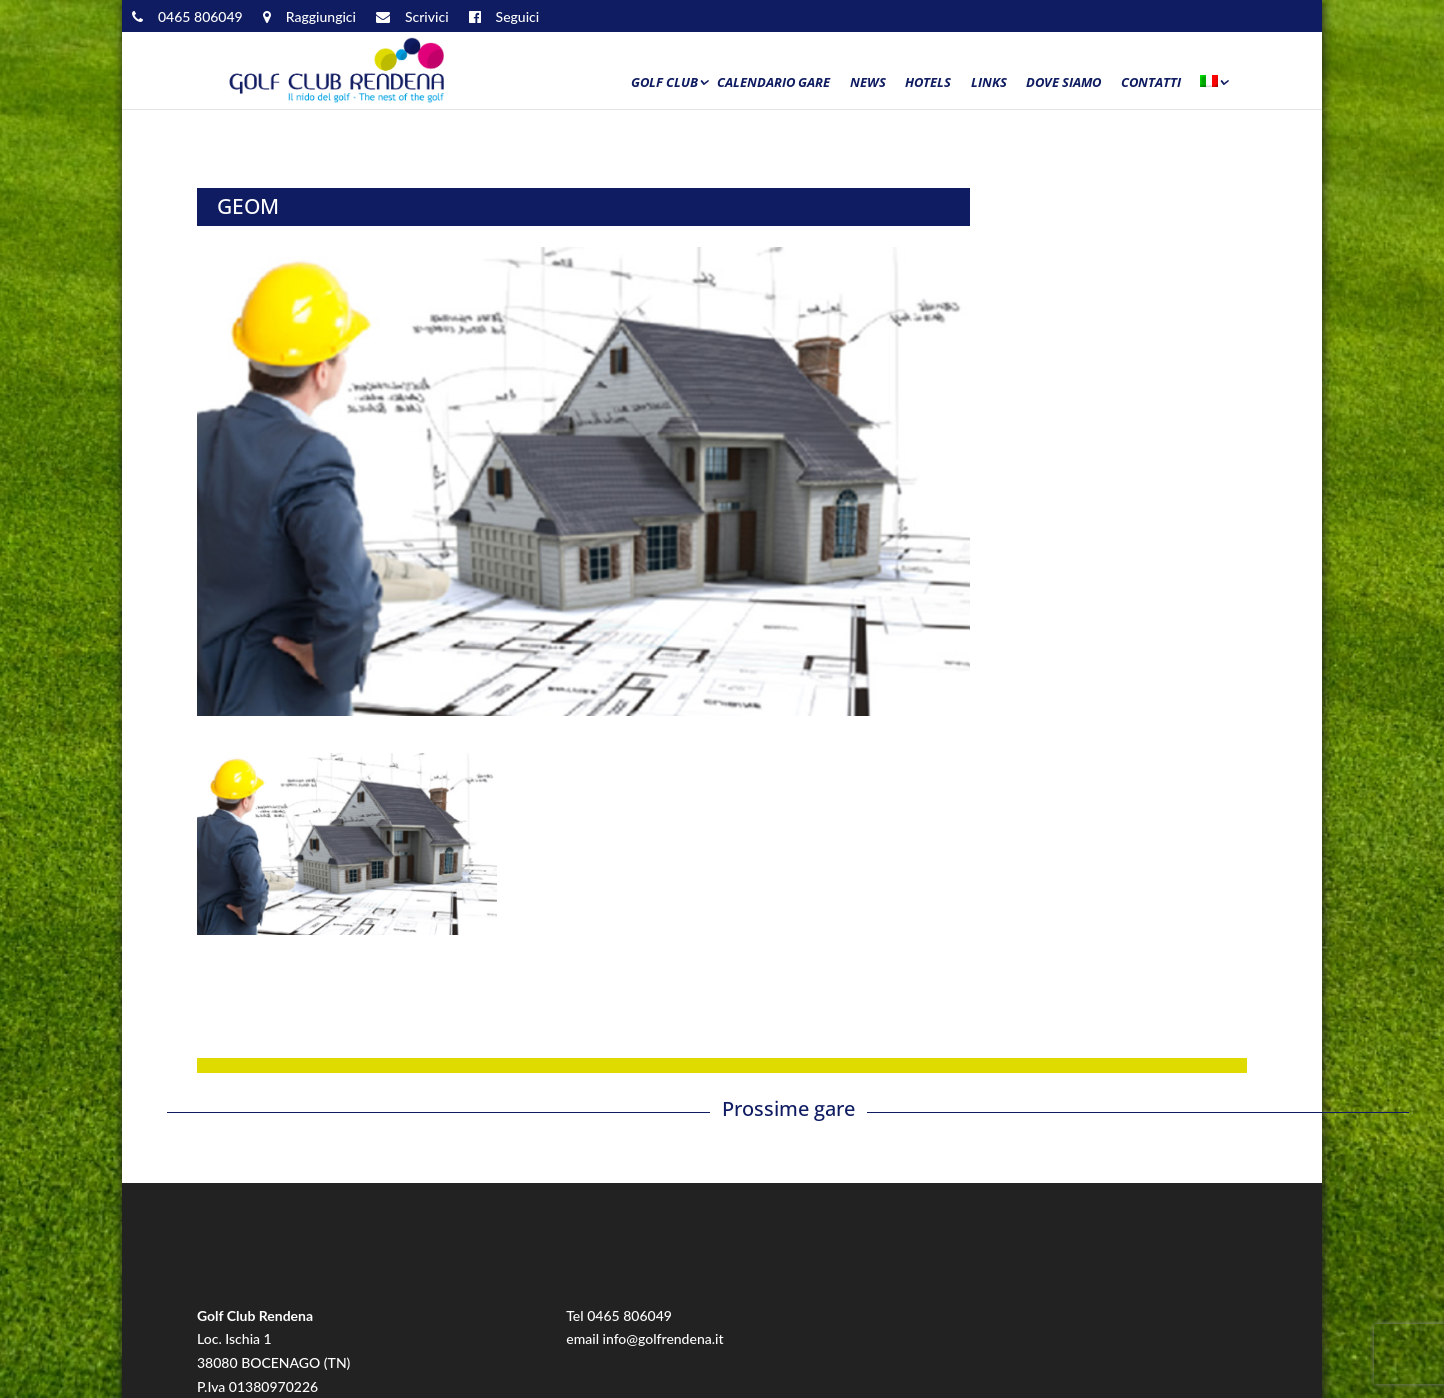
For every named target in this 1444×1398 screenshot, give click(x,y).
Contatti (1151, 83)
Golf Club (664, 83)
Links (989, 83)
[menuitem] (1213, 87)
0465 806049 (629, 1315)
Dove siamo (1063, 83)
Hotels (928, 83)
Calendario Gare (773, 83)
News (868, 83)
